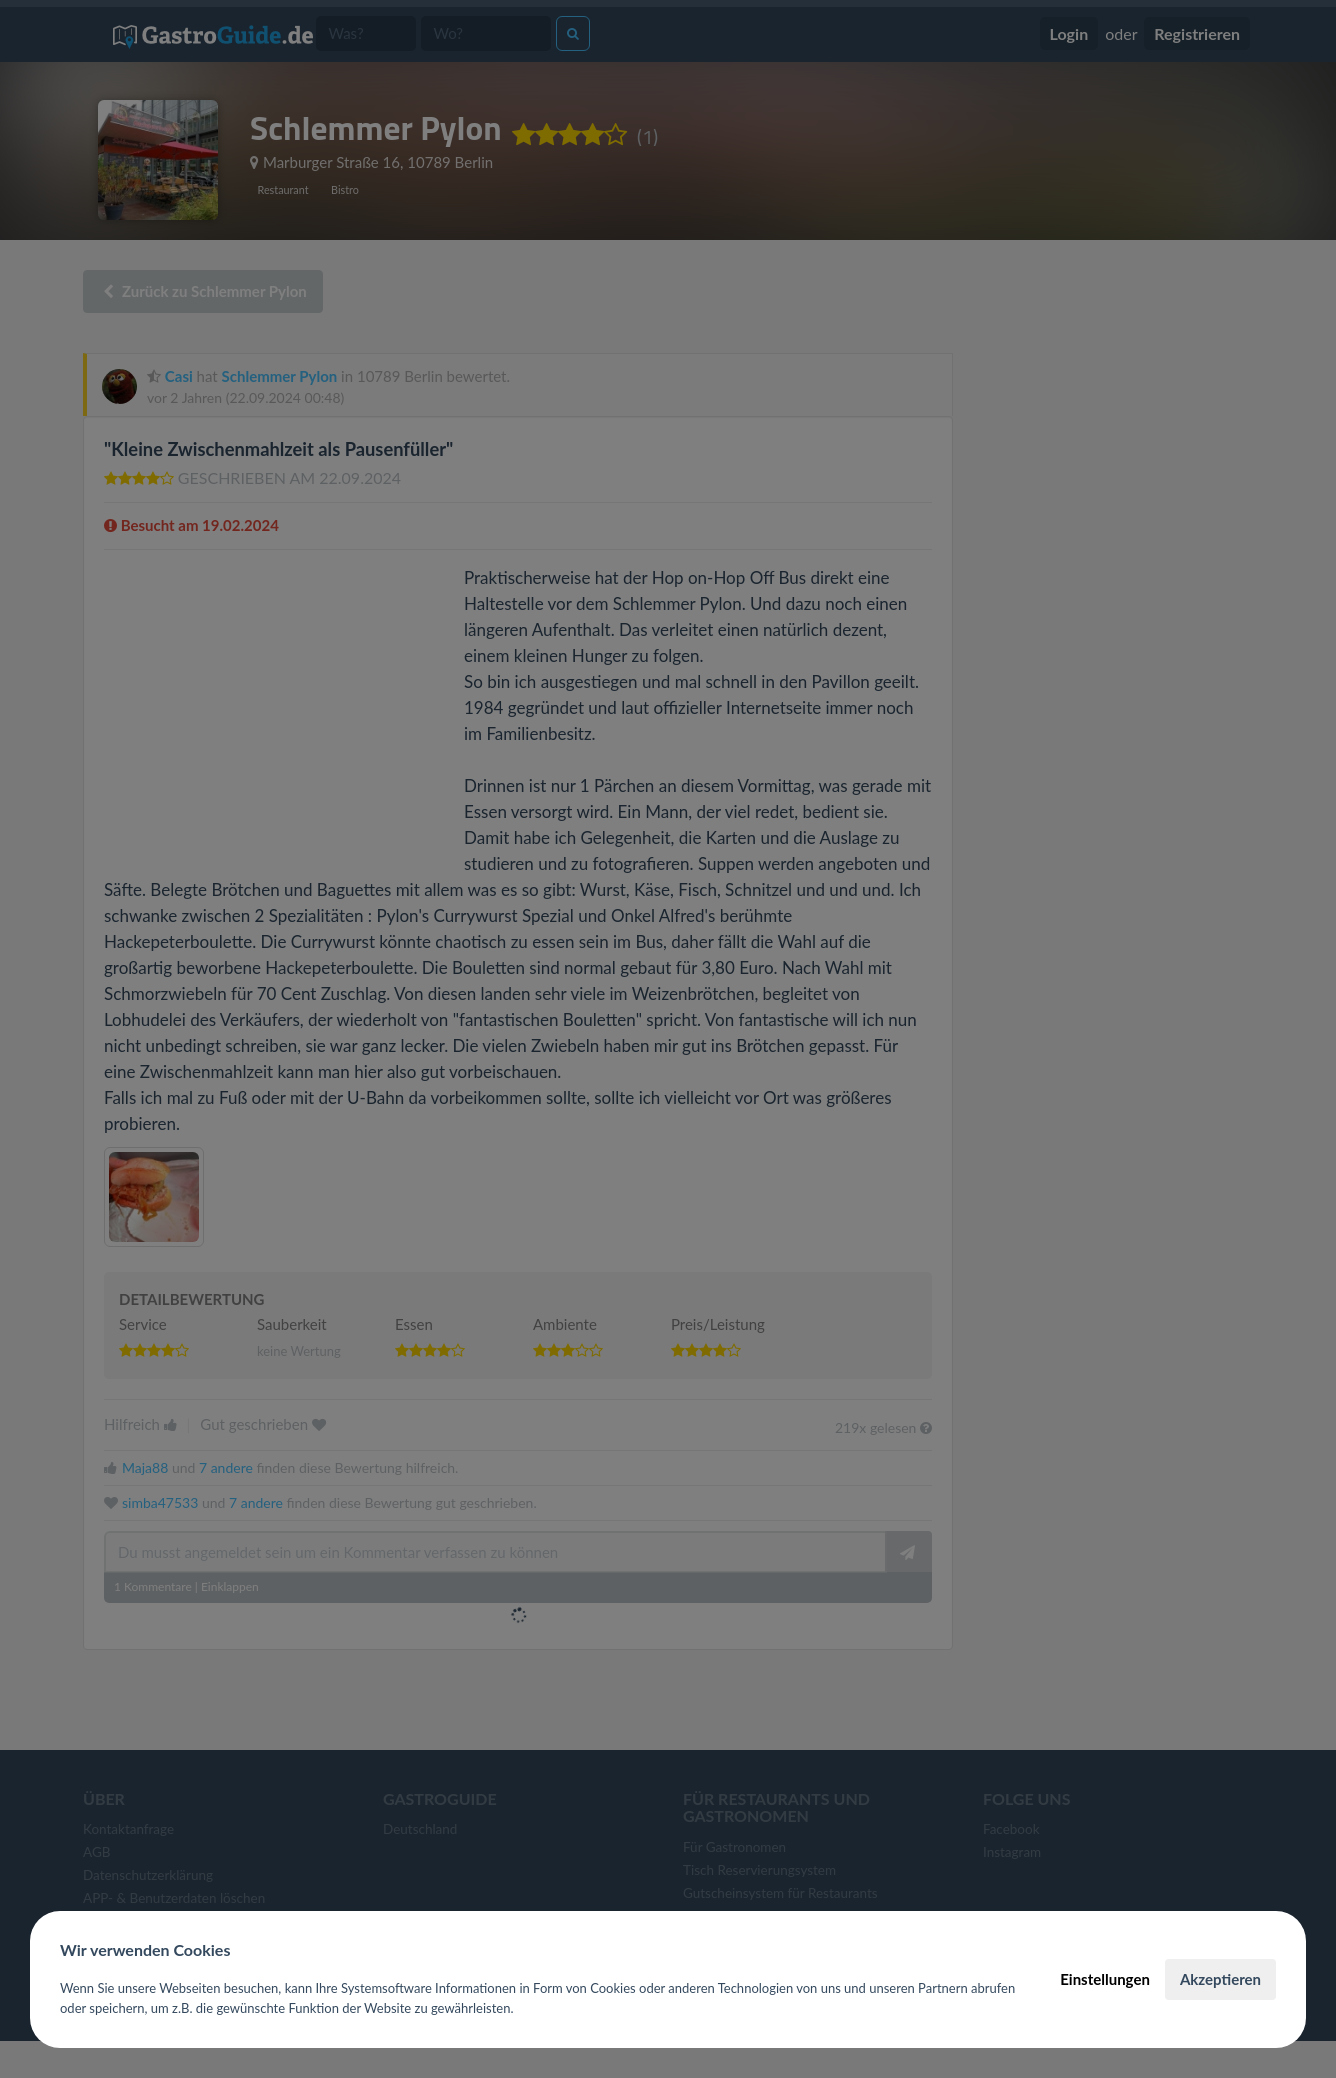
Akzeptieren (1220, 1979)
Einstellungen (1105, 1979)
